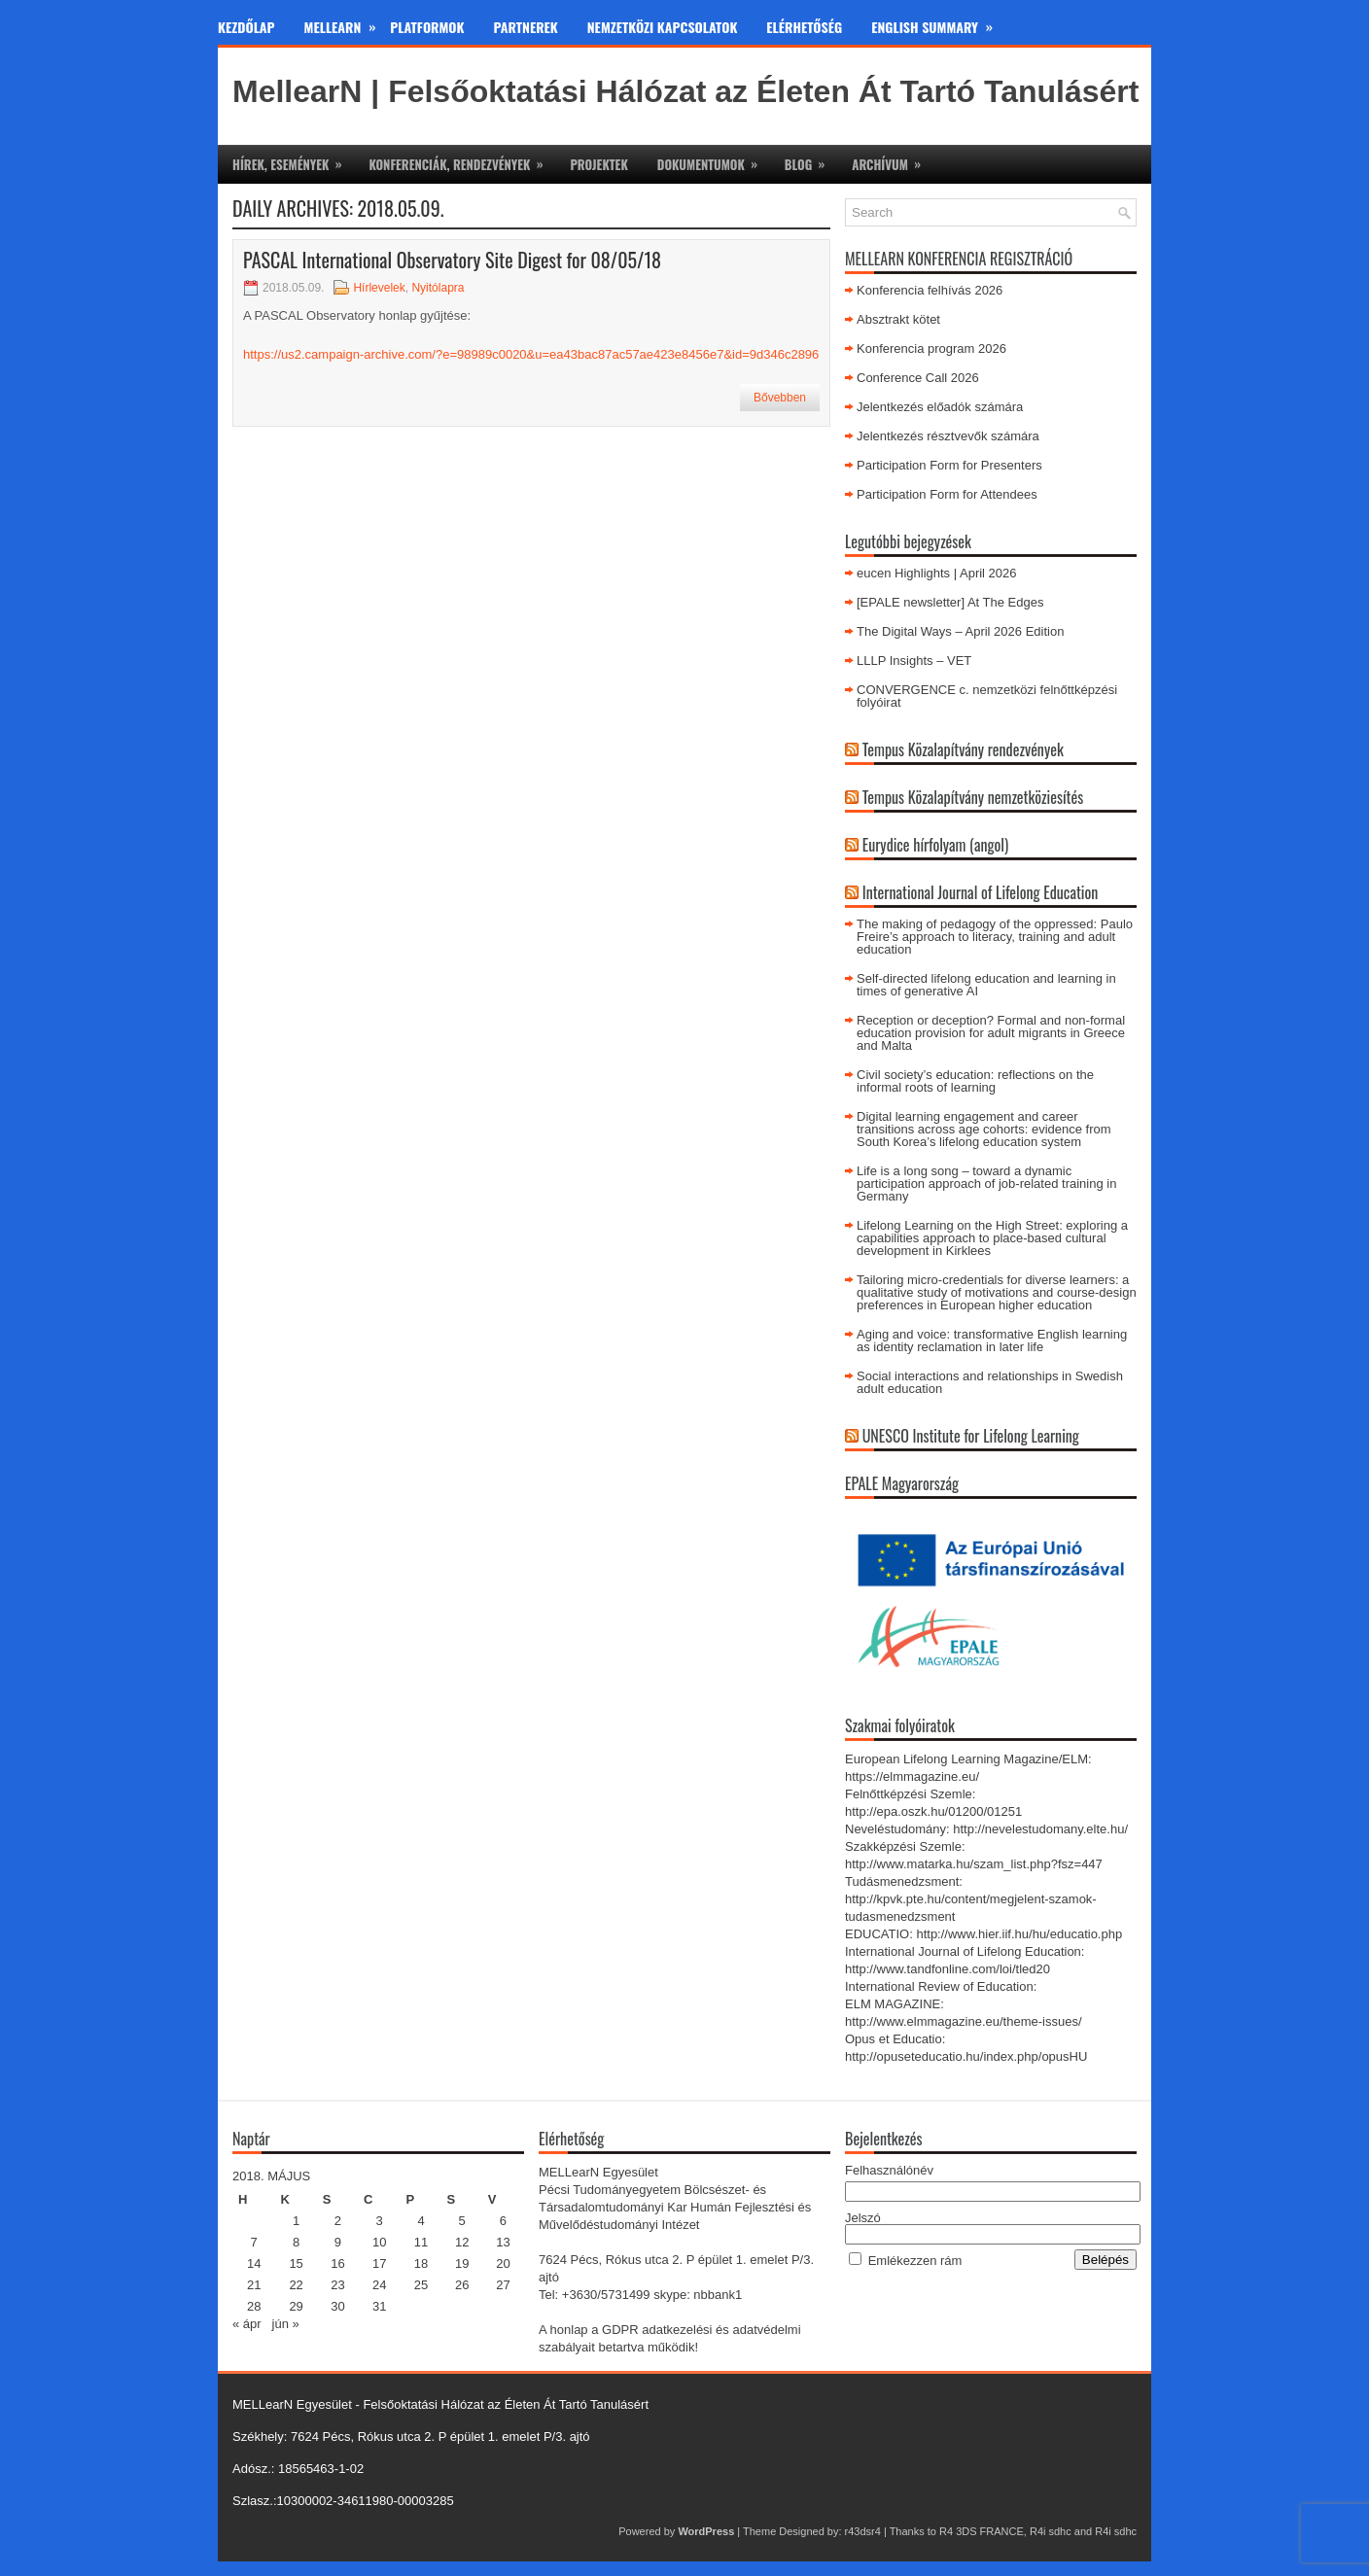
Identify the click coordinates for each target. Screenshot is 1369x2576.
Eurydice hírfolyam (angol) (935, 844)
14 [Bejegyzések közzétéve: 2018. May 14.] (254, 2263)
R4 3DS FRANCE (981, 2531)
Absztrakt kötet (898, 319)
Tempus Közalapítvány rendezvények (963, 749)
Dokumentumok (713, 159)
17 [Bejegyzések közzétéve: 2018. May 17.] (379, 2263)
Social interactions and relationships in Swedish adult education (990, 1382)
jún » (285, 2323)
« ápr (247, 2323)
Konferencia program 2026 (931, 348)
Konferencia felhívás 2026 (929, 290)
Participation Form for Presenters (949, 465)
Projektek (598, 164)
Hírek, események (293, 159)
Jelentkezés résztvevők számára (948, 436)
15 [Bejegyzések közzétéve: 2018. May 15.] (295, 2263)
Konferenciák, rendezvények (462, 159)
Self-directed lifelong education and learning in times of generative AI (986, 984)
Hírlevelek (378, 288)
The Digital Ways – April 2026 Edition (960, 631)
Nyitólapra (437, 288)
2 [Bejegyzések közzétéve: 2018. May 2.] (337, 2220)
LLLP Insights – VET (914, 660)
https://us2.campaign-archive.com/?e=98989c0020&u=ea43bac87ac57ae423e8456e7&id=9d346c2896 (531, 354)
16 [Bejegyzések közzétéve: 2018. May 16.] (337, 2263)
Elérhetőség (804, 27)
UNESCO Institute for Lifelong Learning (970, 1435)
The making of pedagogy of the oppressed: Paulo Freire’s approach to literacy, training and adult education (995, 937)
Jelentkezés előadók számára (940, 407)
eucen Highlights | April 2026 (937, 573)
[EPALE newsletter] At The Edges (950, 602)
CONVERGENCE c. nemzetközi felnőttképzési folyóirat (987, 696)
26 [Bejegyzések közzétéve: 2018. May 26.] (462, 2285)
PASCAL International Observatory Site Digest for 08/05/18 (452, 259)
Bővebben (780, 397)
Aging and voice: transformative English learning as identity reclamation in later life (992, 1340)
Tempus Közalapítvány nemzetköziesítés (973, 797)
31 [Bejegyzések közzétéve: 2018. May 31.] (379, 2306)
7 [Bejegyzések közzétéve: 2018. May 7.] (254, 2242)
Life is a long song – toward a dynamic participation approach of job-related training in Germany (986, 1183)
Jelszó (863, 2217)
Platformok (427, 27)
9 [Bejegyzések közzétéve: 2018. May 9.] (337, 2242)
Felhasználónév (889, 2170)
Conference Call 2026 (918, 377)
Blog (811, 159)
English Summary (939, 23)
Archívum (892, 159)
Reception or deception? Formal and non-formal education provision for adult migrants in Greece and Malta (991, 1033)
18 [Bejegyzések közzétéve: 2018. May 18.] (421, 2263)
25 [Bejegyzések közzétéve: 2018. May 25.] (421, 2285)
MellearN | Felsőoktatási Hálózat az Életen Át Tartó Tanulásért (685, 91)
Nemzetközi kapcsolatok (662, 27)
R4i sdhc (1050, 2531)
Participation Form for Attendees (947, 494)
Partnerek (526, 27)
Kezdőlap (246, 27)
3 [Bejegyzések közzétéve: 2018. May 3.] (379, 2220)
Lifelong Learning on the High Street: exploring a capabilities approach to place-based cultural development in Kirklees (992, 1238)
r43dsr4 (863, 2531)
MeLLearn (347, 23)
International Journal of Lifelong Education (980, 892)
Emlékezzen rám (915, 2260)
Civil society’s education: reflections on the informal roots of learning (975, 1081)
